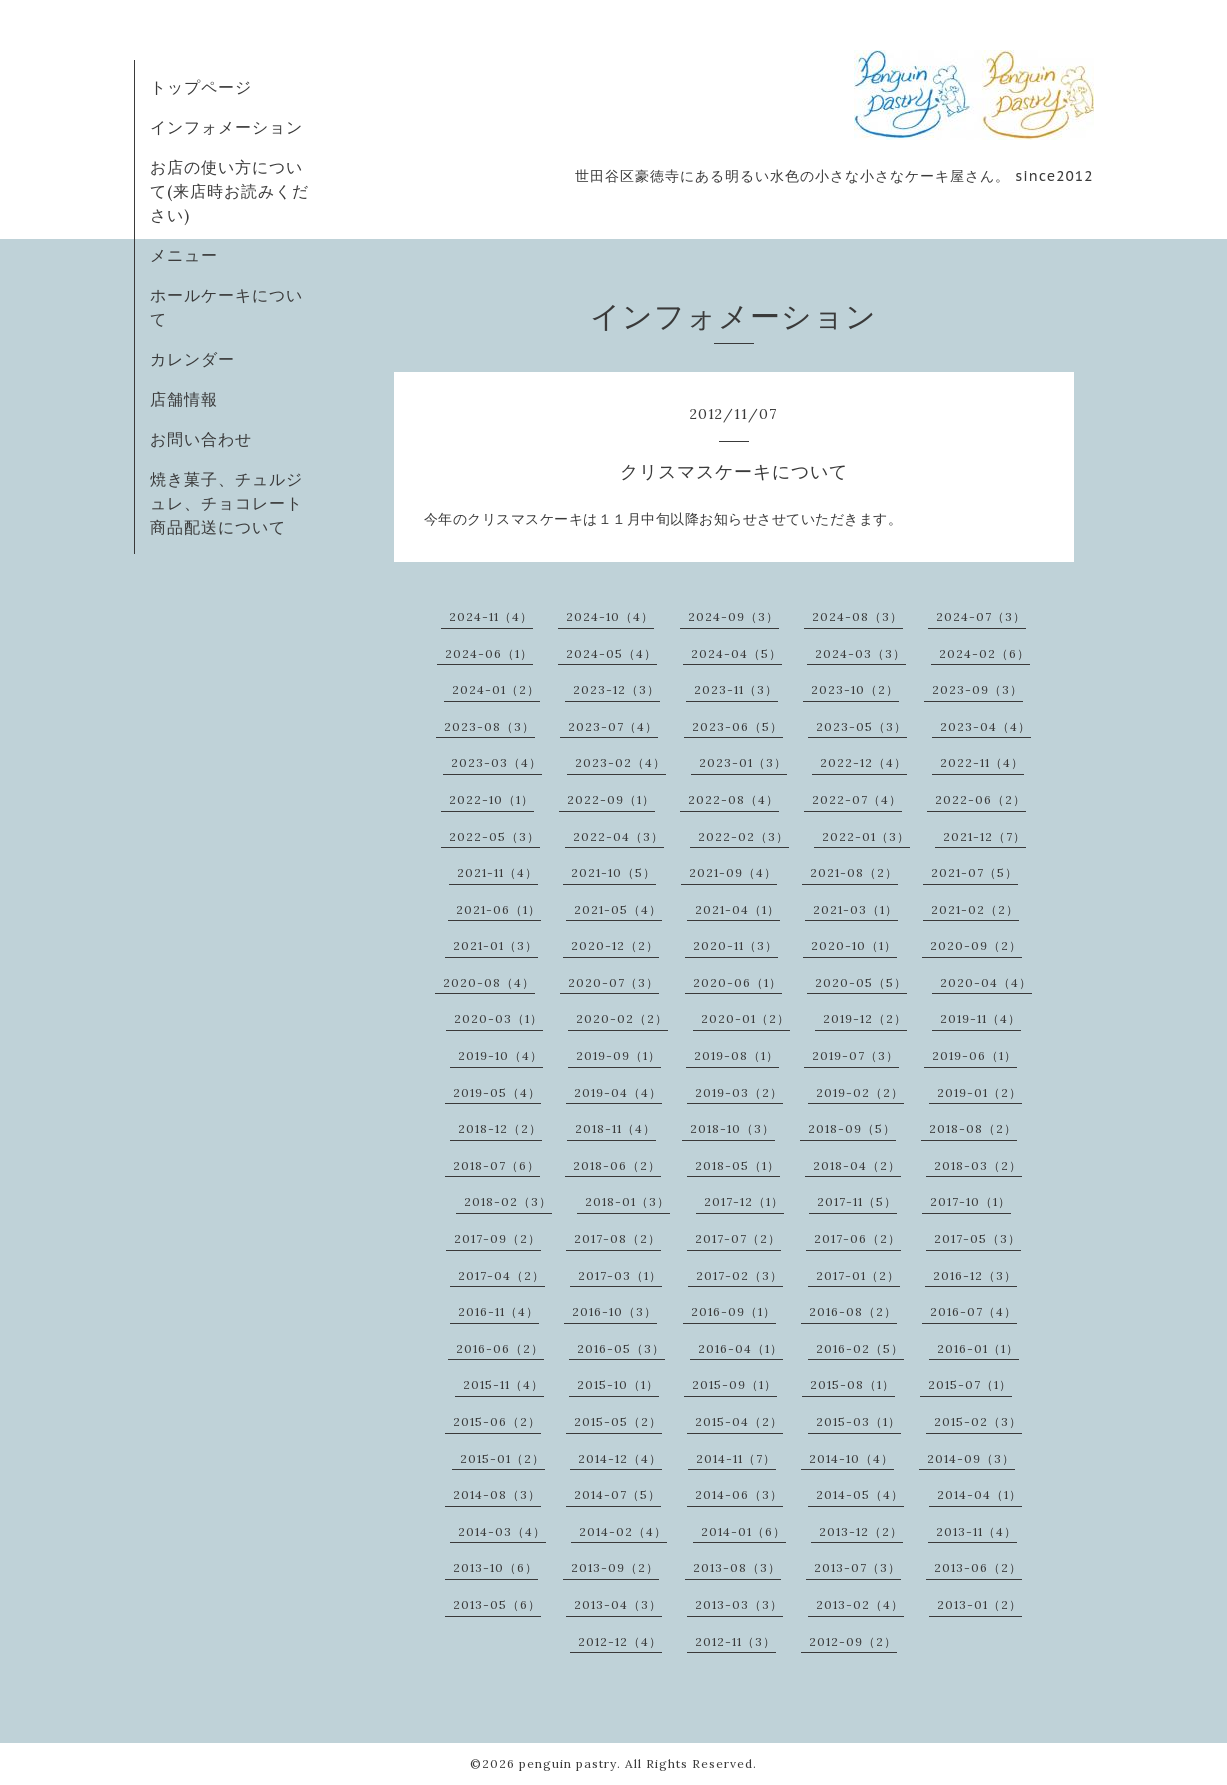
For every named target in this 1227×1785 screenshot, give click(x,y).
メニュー (184, 255)
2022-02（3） (743, 836)
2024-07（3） (981, 616)
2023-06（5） (737, 726)
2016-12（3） (975, 1275)
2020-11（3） (735, 945)
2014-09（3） (971, 1458)
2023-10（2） (855, 689)
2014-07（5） (617, 1494)
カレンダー (192, 359)
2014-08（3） (497, 1494)
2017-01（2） (858, 1275)
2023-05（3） (861, 726)
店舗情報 (184, 399)
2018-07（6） (496, 1165)
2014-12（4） (620, 1458)
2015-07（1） (970, 1384)
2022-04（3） (618, 836)
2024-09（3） (733, 616)
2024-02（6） (984, 653)
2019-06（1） (974, 1055)
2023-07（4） (613, 726)
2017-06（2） (857, 1238)
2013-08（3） (737, 1567)
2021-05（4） (618, 909)
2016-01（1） (978, 1348)
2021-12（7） (984, 836)
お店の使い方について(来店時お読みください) (229, 191)
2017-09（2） (497, 1238)
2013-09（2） (615, 1567)
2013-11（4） (976, 1531)
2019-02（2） (860, 1092)
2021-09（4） (733, 872)
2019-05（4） (497, 1092)
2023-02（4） (620, 762)
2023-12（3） (616, 689)
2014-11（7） (736, 1458)
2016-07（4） (973, 1311)
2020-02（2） (622, 1018)
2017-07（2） (738, 1238)
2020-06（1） (737, 982)
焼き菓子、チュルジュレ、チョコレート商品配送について (226, 503)
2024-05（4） (611, 653)
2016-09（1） (733, 1311)
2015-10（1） (618, 1384)
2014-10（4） (851, 1458)
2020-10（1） (854, 945)
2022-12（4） (863, 762)
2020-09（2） (976, 945)
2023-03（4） (496, 762)
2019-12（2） (865, 1018)
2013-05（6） (497, 1604)
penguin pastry (568, 1763)
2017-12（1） (744, 1201)
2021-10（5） (613, 872)
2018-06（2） (617, 1165)
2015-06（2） (497, 1421)
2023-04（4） (985, 726)
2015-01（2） (502, 1458)
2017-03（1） (620, 1275)
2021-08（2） (854, 872)
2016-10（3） (614, 1311)
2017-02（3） (739, 1275)
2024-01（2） (496, 689)
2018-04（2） (857, 1165)
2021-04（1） (737, 909)
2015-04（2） (739, 1421)
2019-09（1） (618, 1055)
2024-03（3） (860, 653)
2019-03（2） (739, 1092)
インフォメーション (226, 127)
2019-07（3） (855, 1055)
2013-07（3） (857, 1567)
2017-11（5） (857, 1201)
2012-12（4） (620, 1641)
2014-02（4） (623, 1531)
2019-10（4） (500, 1055)
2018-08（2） (973, 1128)
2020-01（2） (745, 1018)
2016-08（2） (853, 1311)
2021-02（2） (975, 909)
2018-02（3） (508, 1201)
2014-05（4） (860, 1494)
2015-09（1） (734, 1384)
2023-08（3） (489, 726)
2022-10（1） (491, 799)
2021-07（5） (974, 872)
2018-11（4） (615, 1128)
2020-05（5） (861, 982)
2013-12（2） (861, 1531)
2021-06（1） (498, 909)
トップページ (201, 87)
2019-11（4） (980, 1018)
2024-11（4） (491, 616)
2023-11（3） (736, 689)
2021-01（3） (495, 945)
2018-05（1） (737, 1165)
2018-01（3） (627, 1201)
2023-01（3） (743, 762)
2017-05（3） (977, 1238)
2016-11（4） (498, 1311)
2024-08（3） (857, 616)
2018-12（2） (500, 1128)
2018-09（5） (852, 1128)
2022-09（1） (611, 799)
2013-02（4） (860, 1604)
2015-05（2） (618, 1421)
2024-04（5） (736, 653)
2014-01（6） (743, 1531)
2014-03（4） (502, 1531)
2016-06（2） (500, 1348)
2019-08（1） (736, 1055)
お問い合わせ (201, 439)
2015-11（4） (503, 1384)
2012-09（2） (853, 1641)
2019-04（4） (618, 1092)
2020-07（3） (613, 982)
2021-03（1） (855, 909)
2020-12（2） (615, 945)
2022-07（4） (857, 799)
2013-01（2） (979, 1604)
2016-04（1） (740, 1348)
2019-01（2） (979, 1092)
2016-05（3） (621, 1348)
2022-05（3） (494, 836)
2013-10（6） (495, 1567)
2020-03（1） (498, 1018)
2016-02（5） (860, 1348)
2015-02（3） (978, 1421)
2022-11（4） (982, 762)
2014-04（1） (979, 1494)
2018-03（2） (978, 1165)
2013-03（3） (739, 1604)
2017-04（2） (501, 1275)
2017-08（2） (617, 1238)
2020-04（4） (986, 982)
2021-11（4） (497, 872)
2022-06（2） (980, 799)
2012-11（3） (735, 1641)
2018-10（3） (732, 1128)
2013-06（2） (978, 1567)
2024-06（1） (489, 653)
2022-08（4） (733, 799)
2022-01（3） (866, 836)
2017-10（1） (970, 1201)
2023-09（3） (977, 689)
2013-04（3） (618, 1604)
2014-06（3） (739, 1494)
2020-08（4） (489, 982)
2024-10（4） (610, 616)
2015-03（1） (858, 1421)
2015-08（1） (852, 1384)
